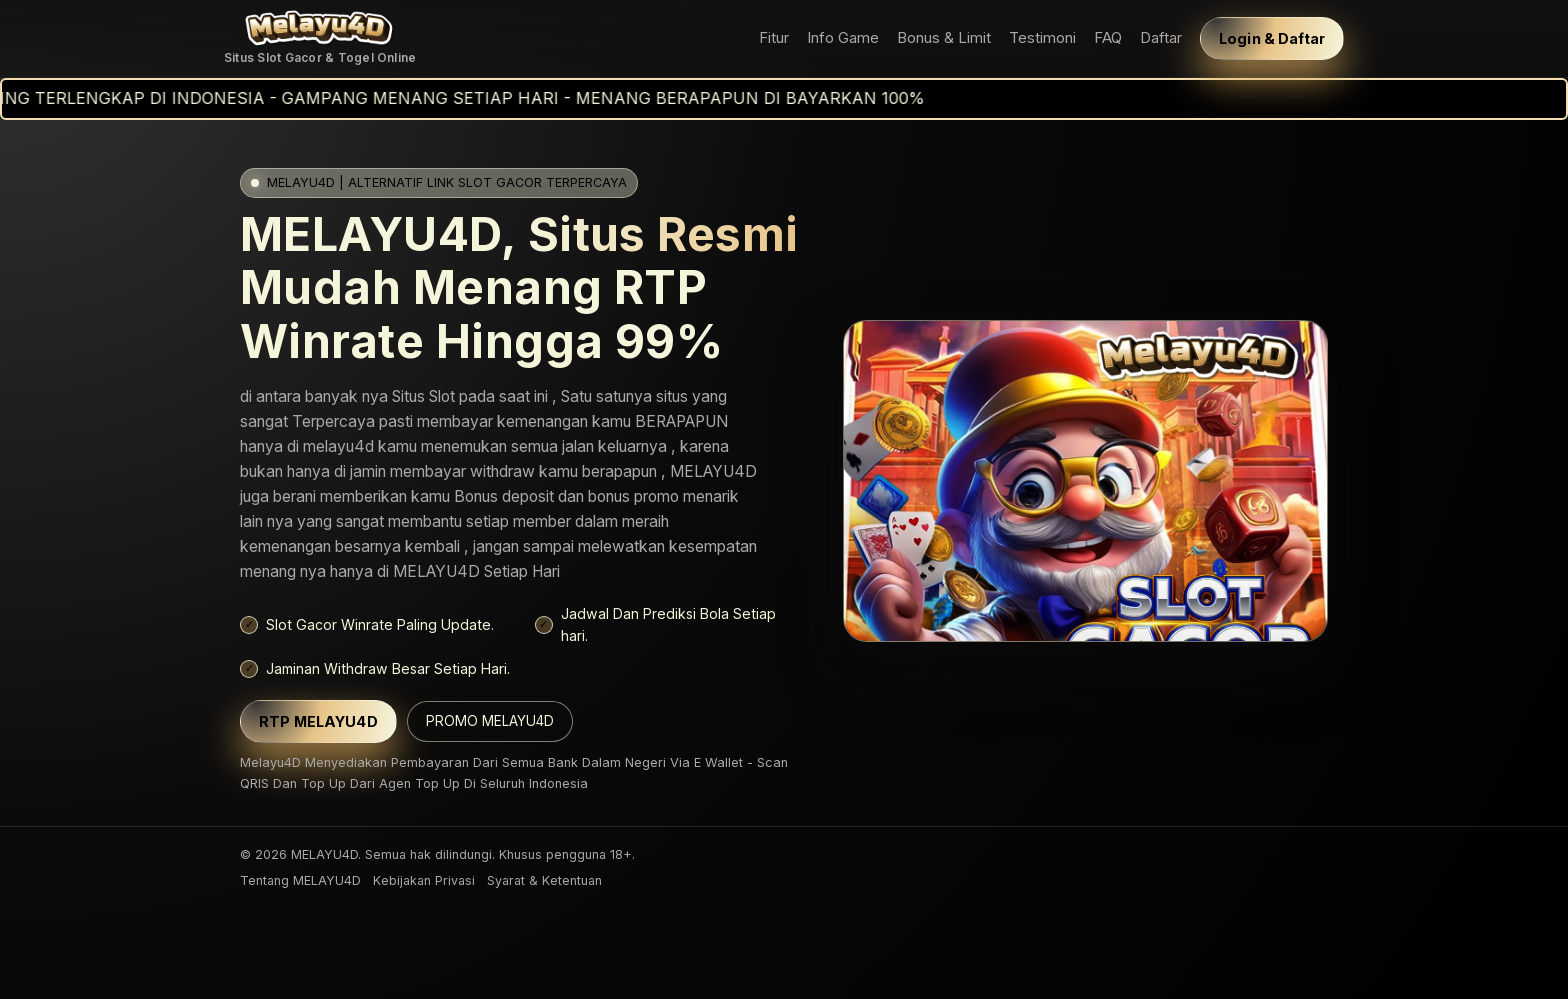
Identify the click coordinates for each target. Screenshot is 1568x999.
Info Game (843, 38)
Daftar (1161, 38)
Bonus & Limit (944, 38)
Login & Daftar (1272, 38)
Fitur (774, 38)
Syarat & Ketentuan (544, 880)
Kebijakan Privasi (424, 880)
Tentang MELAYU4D (300, 880)
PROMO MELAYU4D (490, 721)
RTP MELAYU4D (318, 721)
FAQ (1108, 38)
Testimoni (1042, 38)
